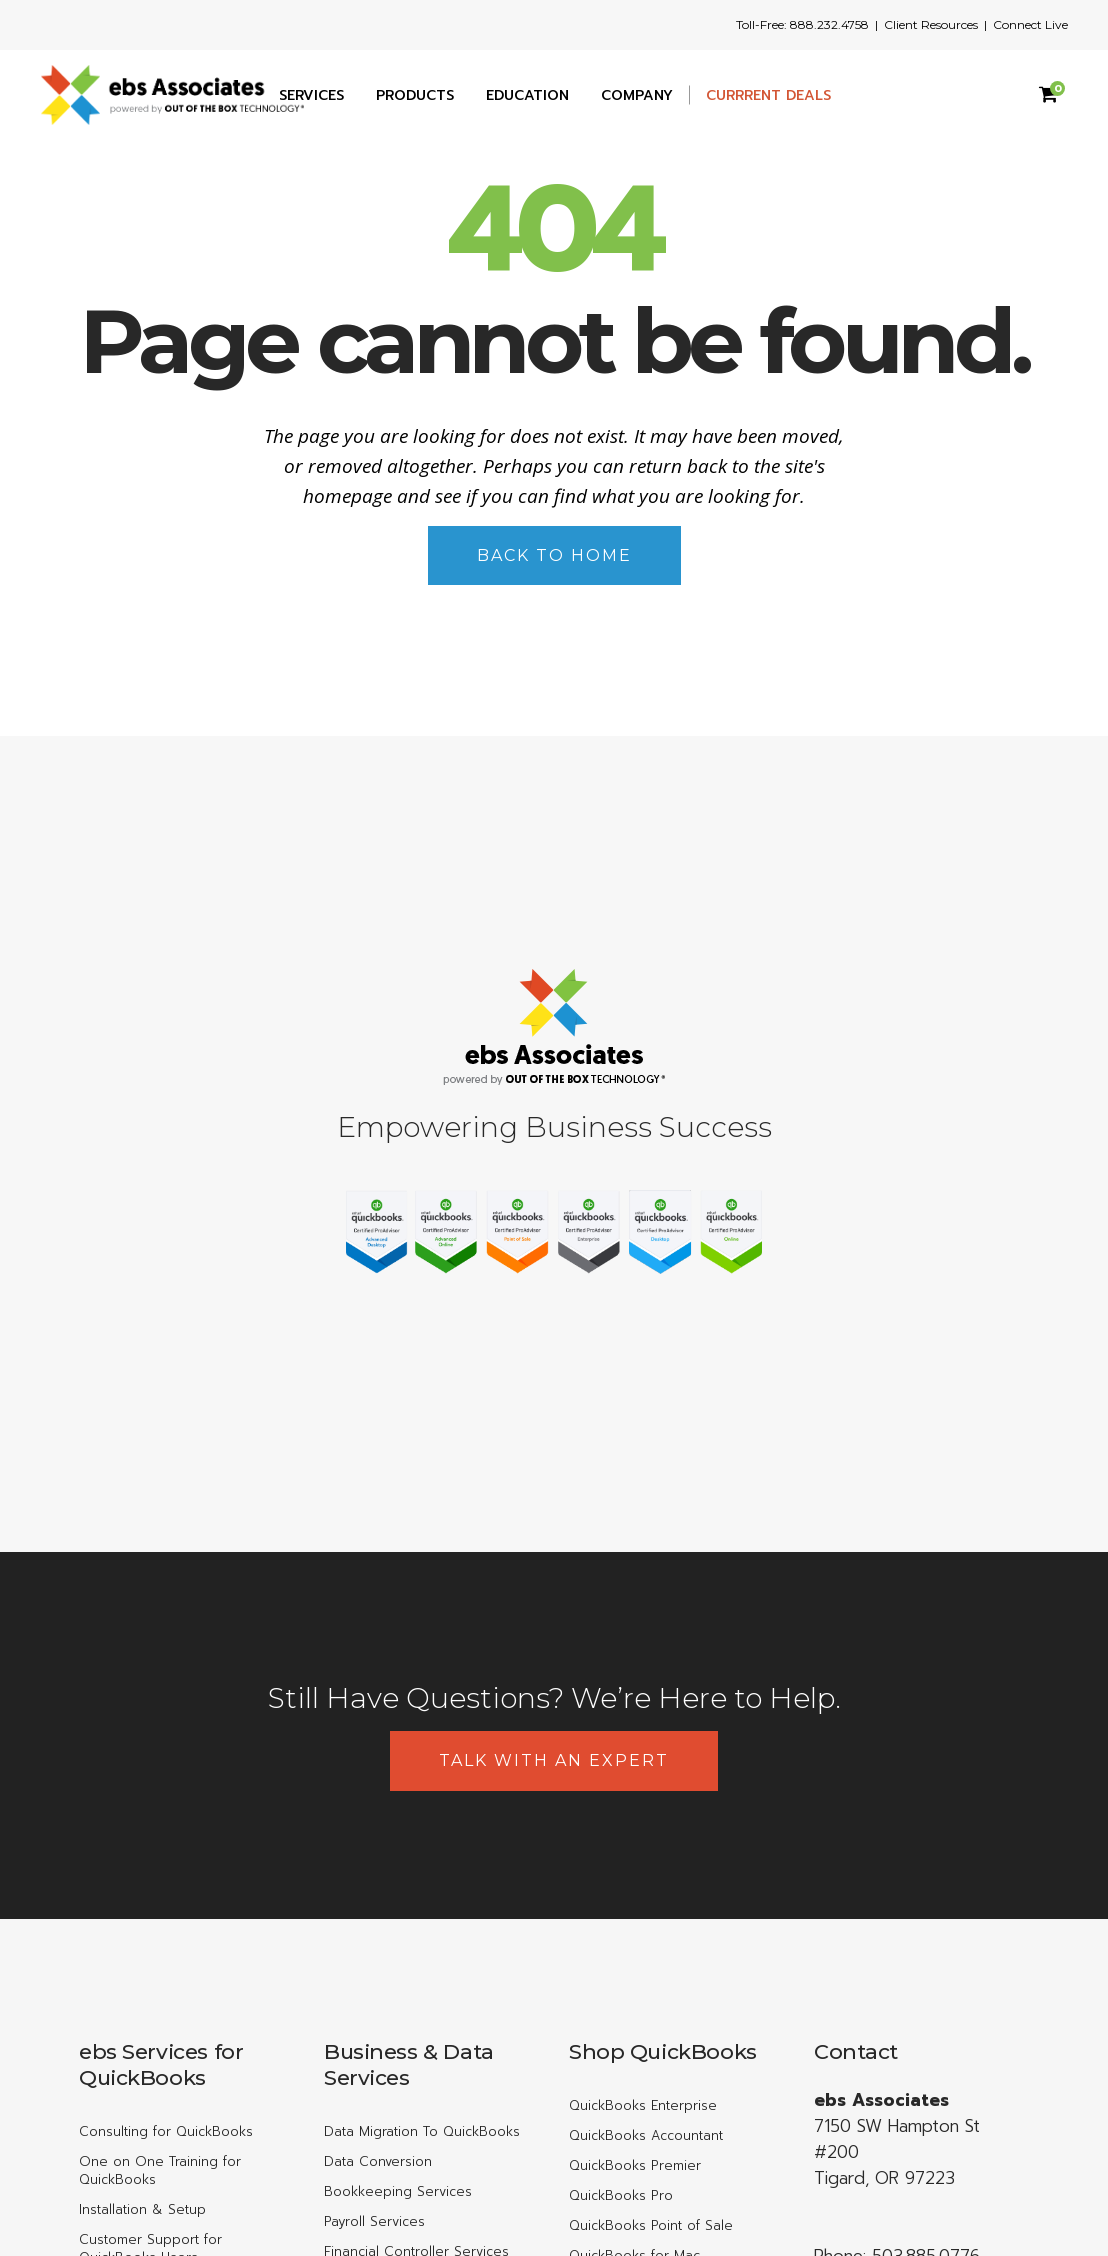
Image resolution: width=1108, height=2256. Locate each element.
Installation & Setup (142, 2209)
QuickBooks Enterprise (643, 2105)
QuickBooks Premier (635, 2165)
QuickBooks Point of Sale (651, 2225)
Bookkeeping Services (398, 2191)
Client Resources (931, 24)
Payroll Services (374, 2221)
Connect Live (1030, 24)
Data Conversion (378, 2161)
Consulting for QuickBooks (166, 2131)
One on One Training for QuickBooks (160, 2170)
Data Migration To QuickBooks (422, 2131)
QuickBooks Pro (621, 2195)
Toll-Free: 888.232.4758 (802, 24)
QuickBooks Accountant (646, 2135)
